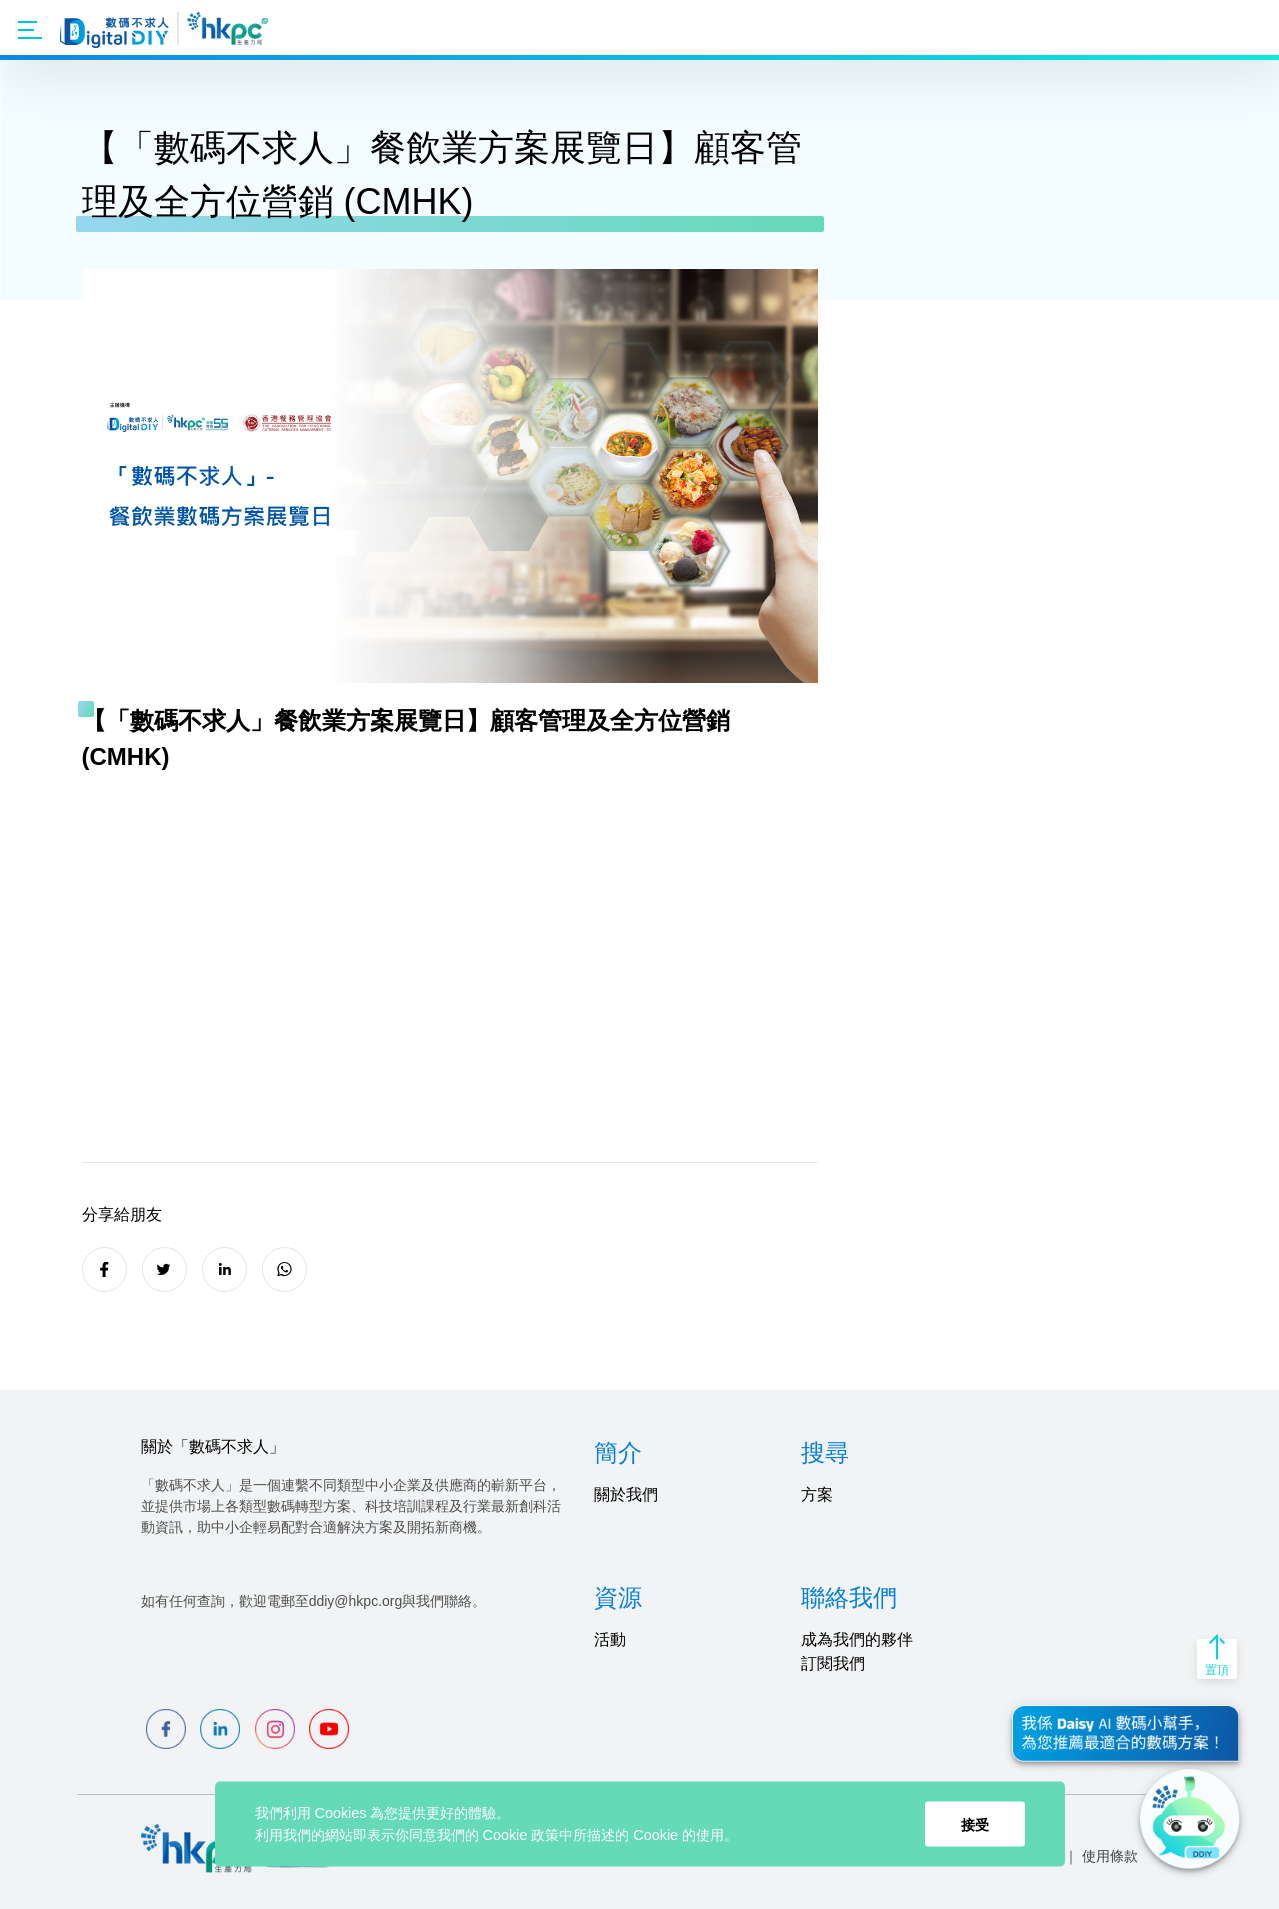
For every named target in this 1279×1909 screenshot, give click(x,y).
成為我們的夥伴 (857, 1639)
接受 (975, 1824)
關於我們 (626, 1494)
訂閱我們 (833, 1663)
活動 (610, 1639)
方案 (817, 1494)
